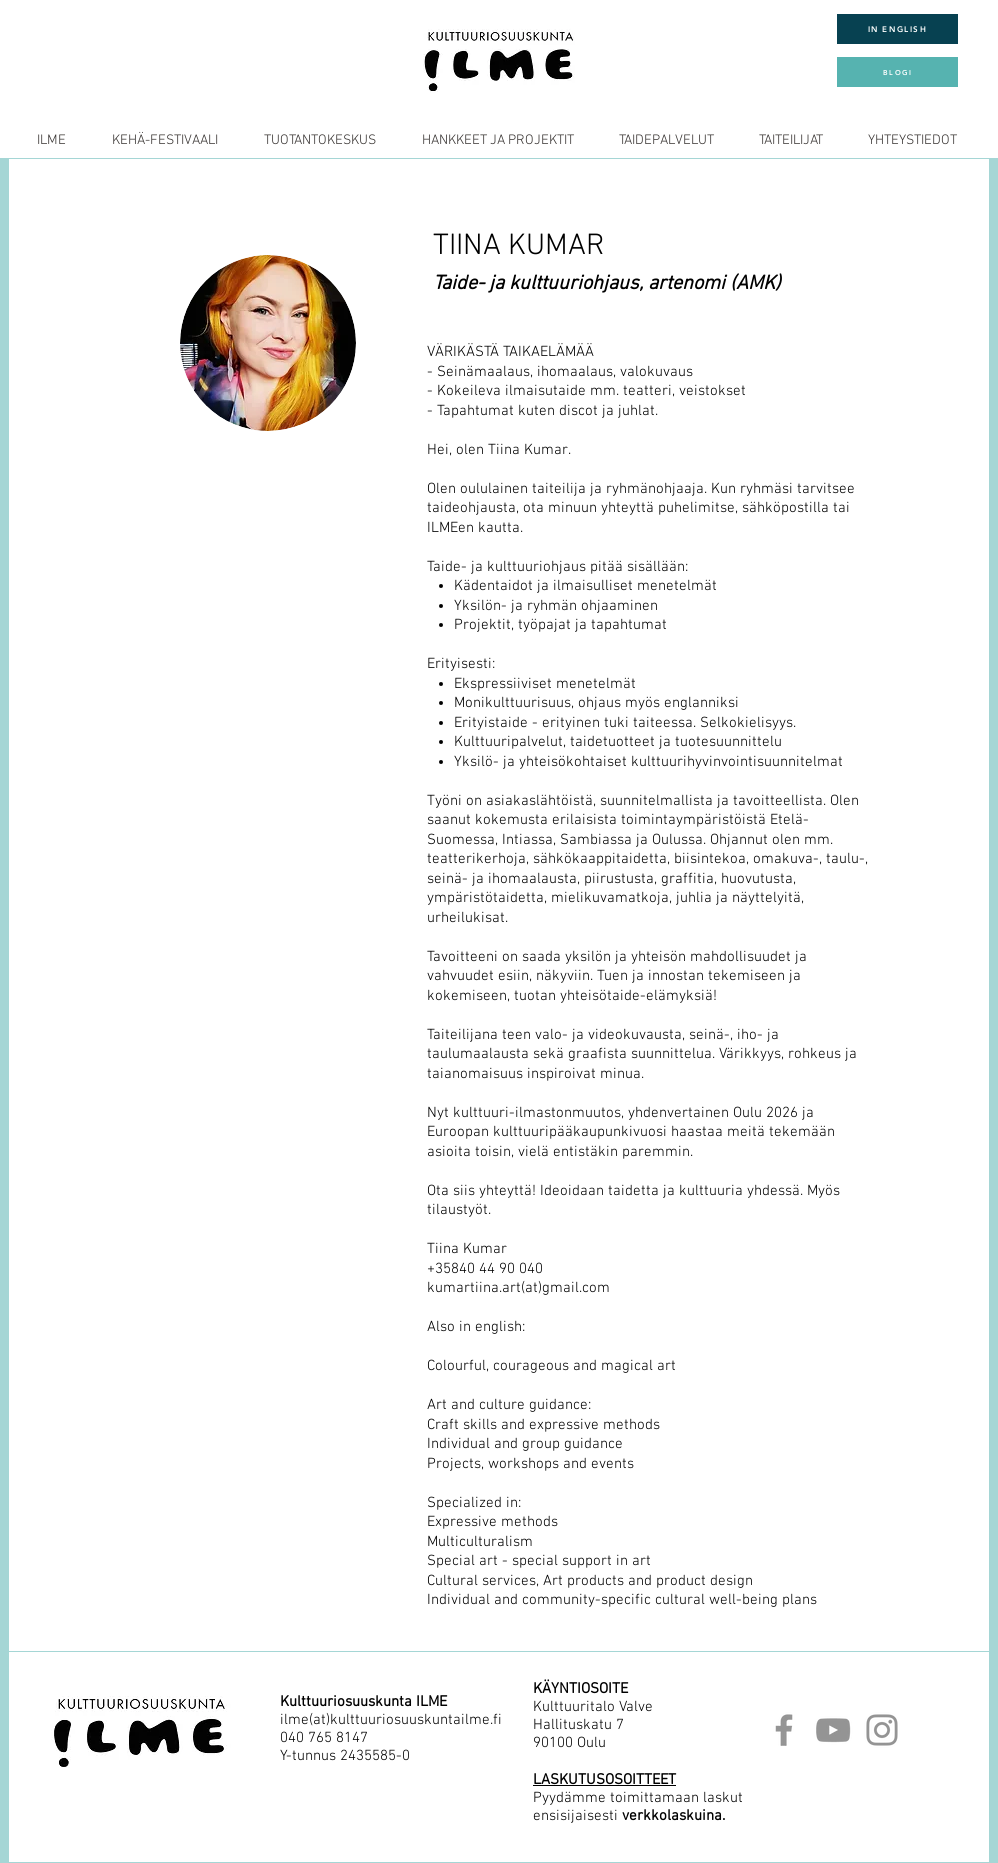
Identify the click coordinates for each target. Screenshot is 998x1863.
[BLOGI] (897, 72)
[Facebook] (784, 1730)
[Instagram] (882, 1730)
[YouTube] (833, 1730)
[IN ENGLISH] (897, 29)
